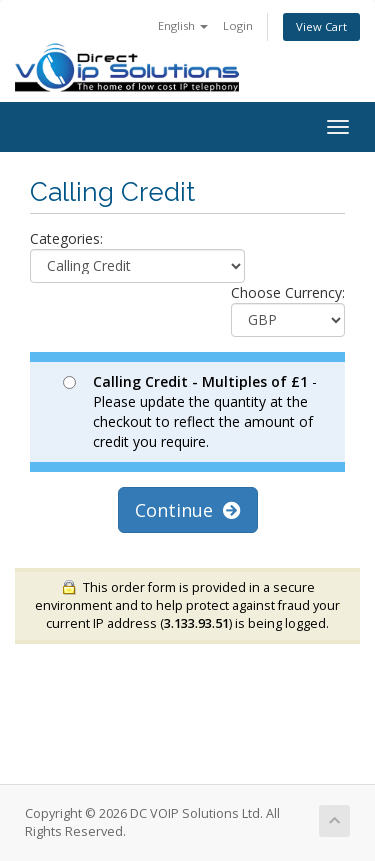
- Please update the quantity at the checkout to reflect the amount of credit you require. (190, 411)
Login (238, 25)
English (183, 25)
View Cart (321, 26)
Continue (188, 510)
